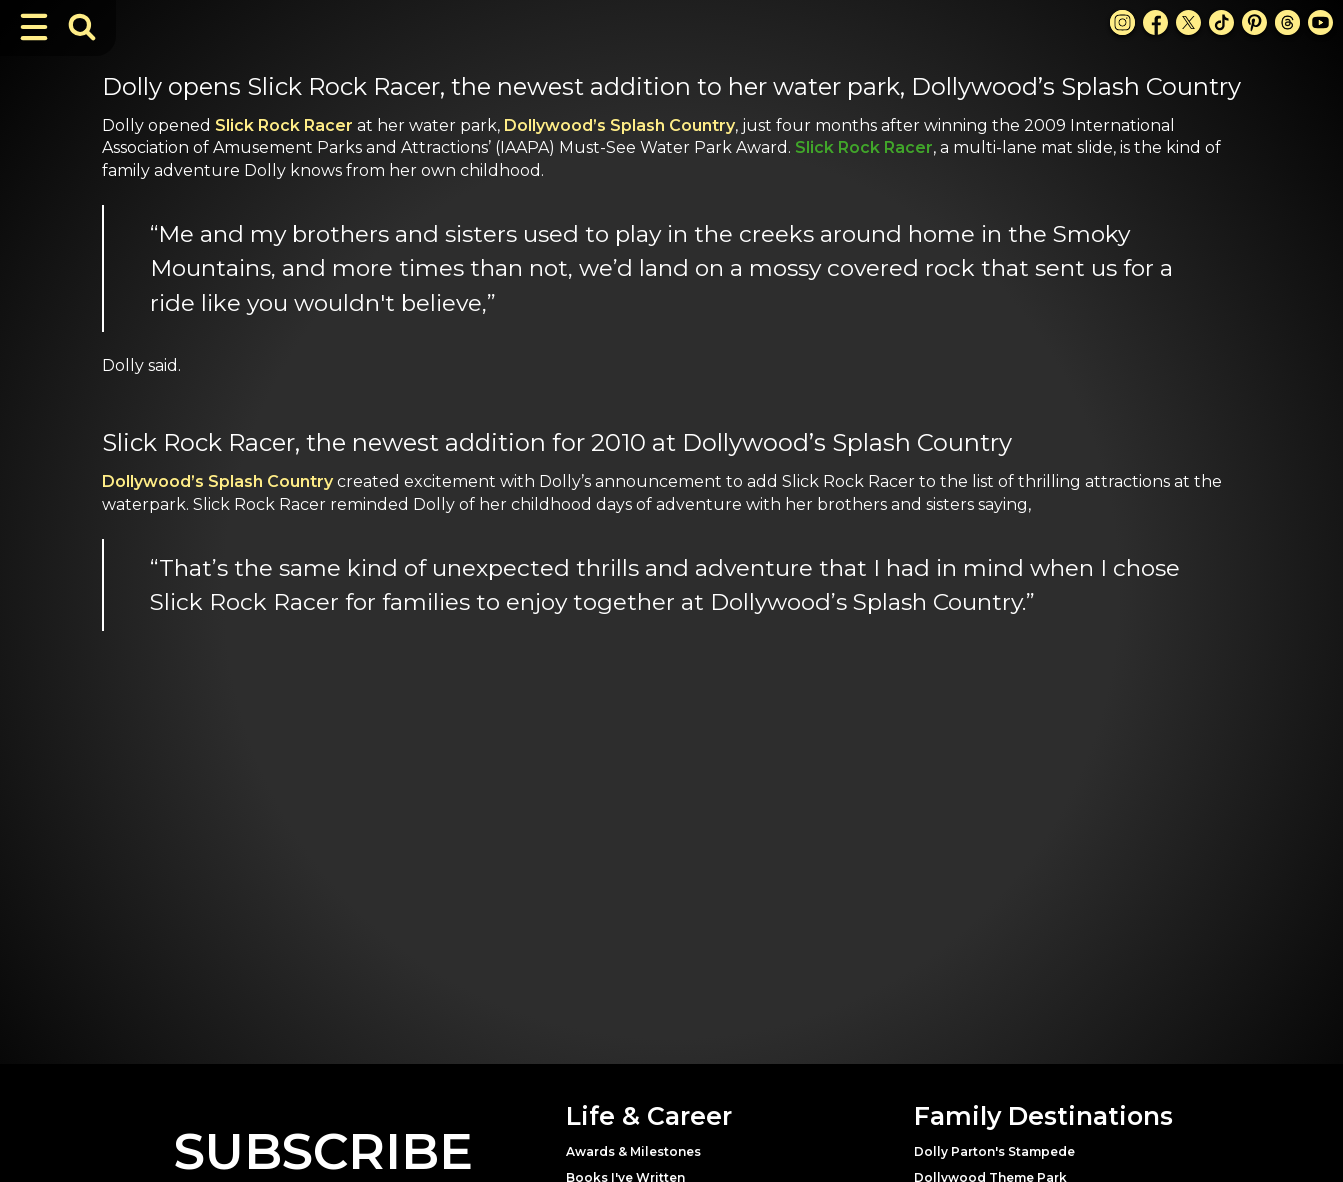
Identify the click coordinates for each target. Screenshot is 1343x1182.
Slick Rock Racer (284, 125)
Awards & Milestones (633, 1151)
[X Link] (1188, 22)
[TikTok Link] (1221, 22)
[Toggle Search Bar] (82, 27)
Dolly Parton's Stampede (994, 1151)
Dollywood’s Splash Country (619, 125)
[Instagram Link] (1122, 22)
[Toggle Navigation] (34, 27)
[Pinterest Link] (1254, 22)
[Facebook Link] (1155, 22)
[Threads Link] (1287, 22)
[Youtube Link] (1320, 22)
